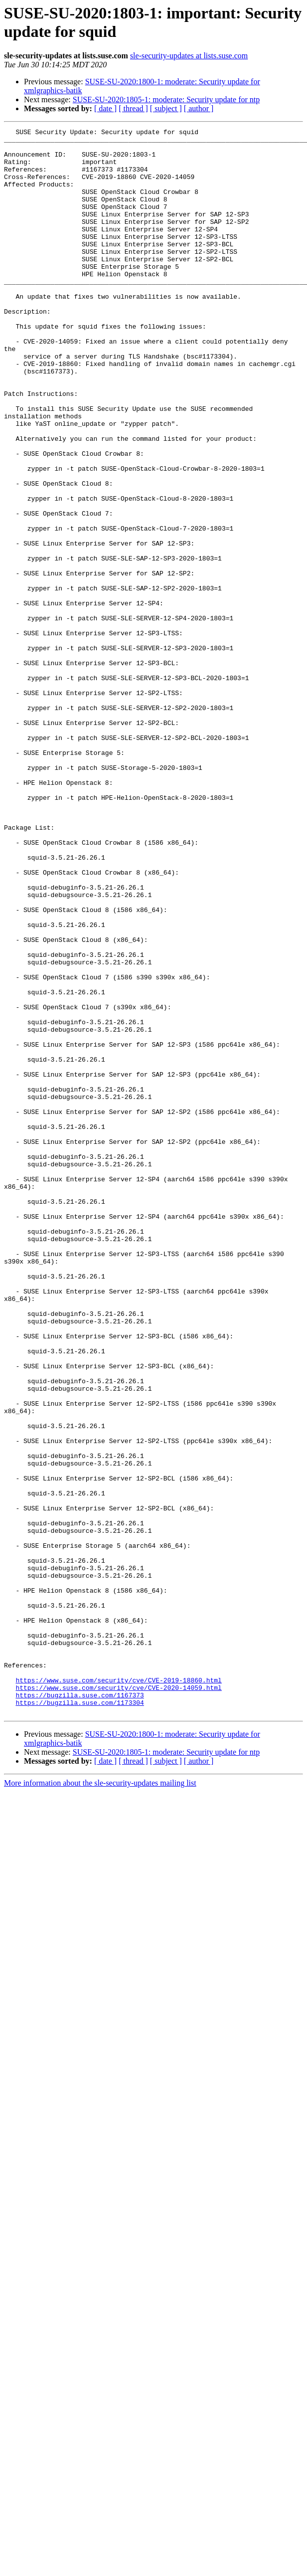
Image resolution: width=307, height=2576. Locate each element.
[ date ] (105, 108)
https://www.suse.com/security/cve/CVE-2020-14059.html (118, 2000)
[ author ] (199, 108)
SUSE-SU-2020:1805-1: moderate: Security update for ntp (166, 99)
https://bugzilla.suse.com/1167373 (79, 2009)
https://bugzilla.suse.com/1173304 (79, 2018)
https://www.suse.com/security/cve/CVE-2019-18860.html (118, 1991)
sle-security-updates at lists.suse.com (189, 55)
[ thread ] (133, 108)
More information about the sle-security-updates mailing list (100, 2100)
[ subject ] (166, 108)
